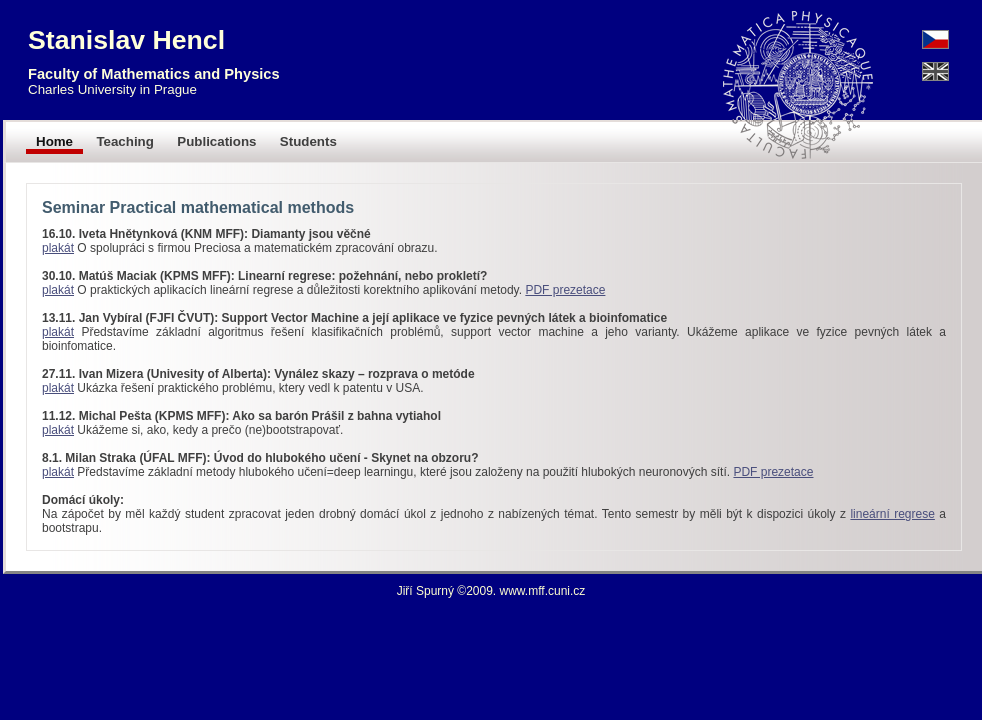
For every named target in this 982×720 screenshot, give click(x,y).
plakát (58, 248)
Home (54, 141)
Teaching (125, 141)
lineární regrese (892, 514)
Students (308, 141)
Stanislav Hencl (126, 40)
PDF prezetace (565, 290)
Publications (216, 141)
